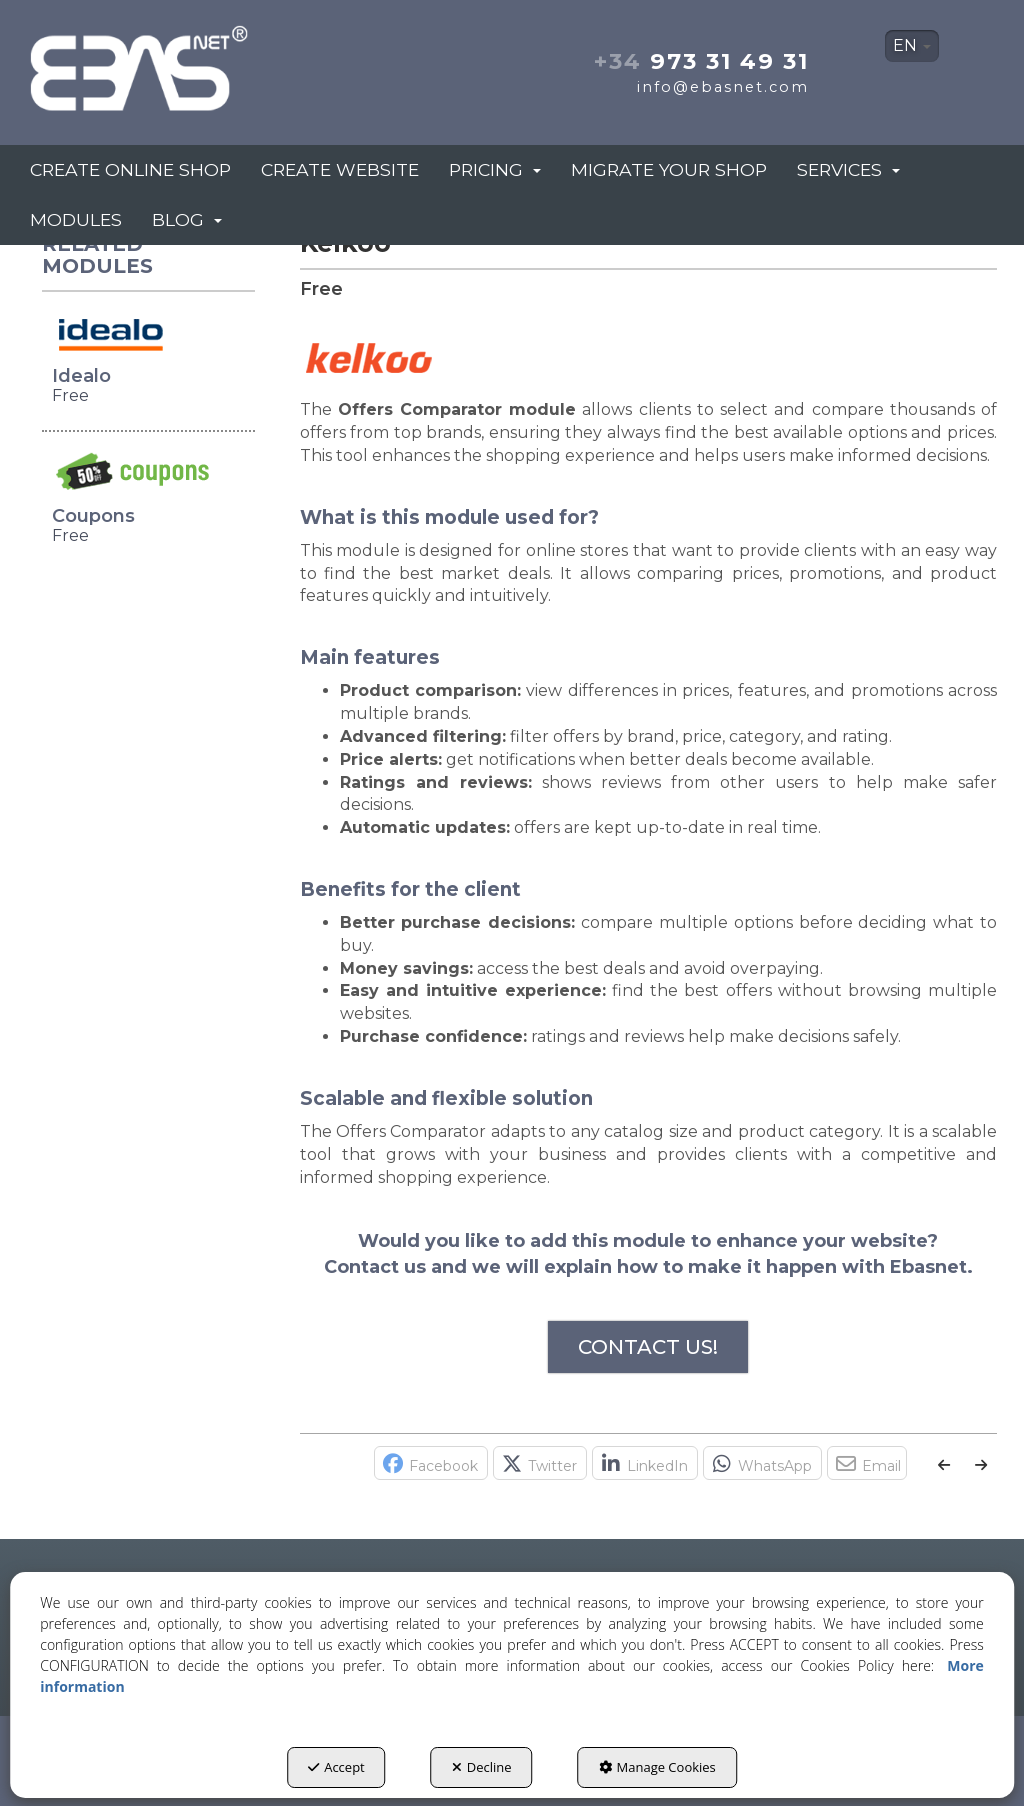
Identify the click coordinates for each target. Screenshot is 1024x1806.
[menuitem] (912, 46)
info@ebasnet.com (723, 87)
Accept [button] (336, 1767)
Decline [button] (482, 1767)
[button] (177, 62)
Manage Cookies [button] (657, 1767)
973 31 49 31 (701, 61)
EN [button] (912, 45)
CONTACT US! (648, 1347)
